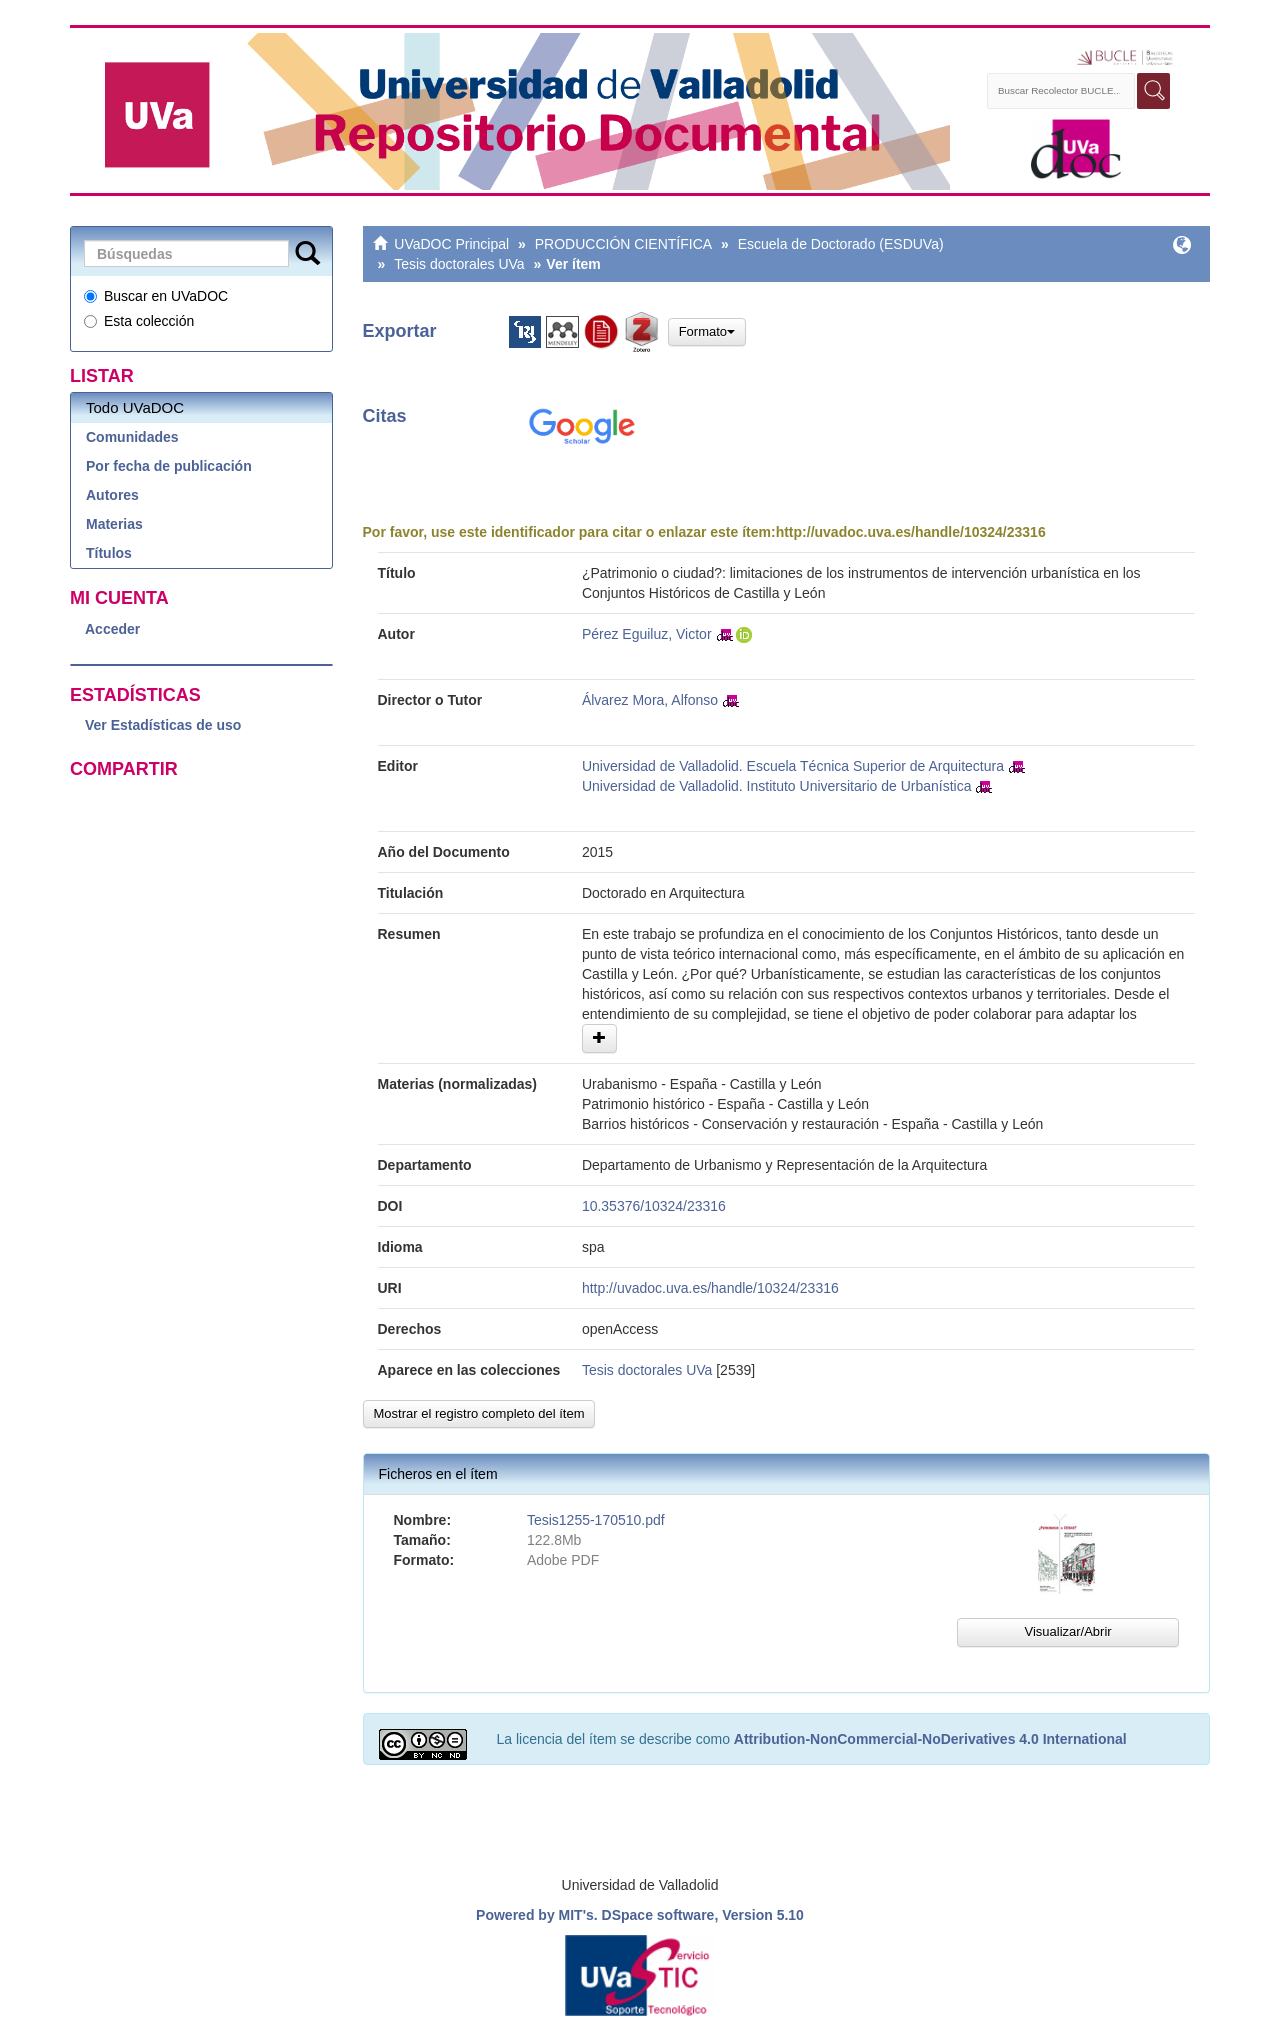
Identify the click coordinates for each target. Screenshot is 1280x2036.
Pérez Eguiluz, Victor (647, 634)
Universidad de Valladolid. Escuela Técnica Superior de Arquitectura (793, 766)
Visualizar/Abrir (1067, 1631)
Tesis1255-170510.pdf (596, 1520)
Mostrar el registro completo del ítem (479, 1413)
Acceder (112, 629)
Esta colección (139, 321)
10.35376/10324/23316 (654, 1206)
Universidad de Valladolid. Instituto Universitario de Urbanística (777, 786)
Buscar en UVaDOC (156, 296)
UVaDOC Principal (451, 244)
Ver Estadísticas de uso (163, 725)
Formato (707, 331)
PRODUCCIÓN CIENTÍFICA (623, 244)
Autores (112, 495)
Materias (114, 524)
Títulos (109, 553)
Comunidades (132, 437)
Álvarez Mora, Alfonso (650, 700)
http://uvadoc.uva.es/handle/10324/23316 (911, 532)
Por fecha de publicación (169, 466)
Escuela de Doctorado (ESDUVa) (841, 244)
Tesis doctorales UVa (459, 264)
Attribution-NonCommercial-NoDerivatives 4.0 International (930, 1739)
